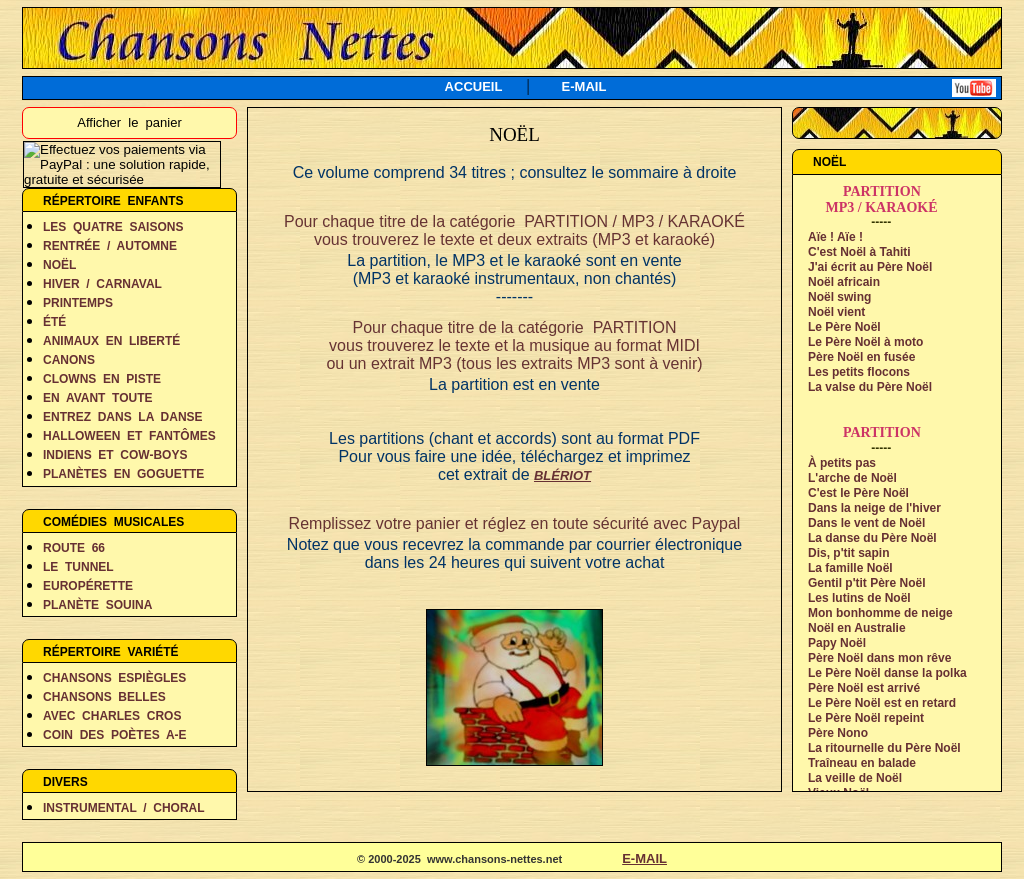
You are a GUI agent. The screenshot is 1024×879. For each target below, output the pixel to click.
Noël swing (839, 297)
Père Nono (838, 733)
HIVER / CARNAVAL (102, 284)
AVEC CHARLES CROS (112, 716)
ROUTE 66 (74, 548)
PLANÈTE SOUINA (97, 605)
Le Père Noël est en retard (882, 703)
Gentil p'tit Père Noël (867, 583)
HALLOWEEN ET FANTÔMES (129, 436)
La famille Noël (850, 568)
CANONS (69, 360)
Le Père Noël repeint (866, 718)
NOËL (59, 265)
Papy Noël (837, 643)
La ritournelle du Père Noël (884, 748)
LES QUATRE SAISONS (113, 227)
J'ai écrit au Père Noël (870, 267)
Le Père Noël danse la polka (887, 673)
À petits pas (842, 463)
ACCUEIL (474, 86)
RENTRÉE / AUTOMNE (110, 246)
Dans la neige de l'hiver (874, 508)
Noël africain (844, 282)
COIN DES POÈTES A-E (115, 735)
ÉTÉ (54, 322)
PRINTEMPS (78, 303)
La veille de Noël (855, 778)
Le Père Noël (844, 327)
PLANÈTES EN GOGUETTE (123, 474)
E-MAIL (584, 86)
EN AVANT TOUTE (98, 398)
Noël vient (836, 312)
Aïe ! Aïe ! (835, 237)
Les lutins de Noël (859, 598)
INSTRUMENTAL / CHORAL (124, 808)
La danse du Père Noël (872, 538)
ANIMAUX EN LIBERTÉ (111, 341)
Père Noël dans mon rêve (879, 658)
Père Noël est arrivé (864, 688)
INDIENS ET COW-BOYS (115, 455)
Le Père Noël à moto (865, 342)
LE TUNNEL (78, 567)
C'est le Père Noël (858, 493)
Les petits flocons (859, 372)
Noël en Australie (857, 628)
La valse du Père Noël (870, 387)
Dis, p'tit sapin (849, 553)
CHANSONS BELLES (104, 697)
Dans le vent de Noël (866, 523)
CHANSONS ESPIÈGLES (114, 678)
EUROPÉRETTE (88, 586)
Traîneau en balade (862, 763)
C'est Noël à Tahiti (859, 252)
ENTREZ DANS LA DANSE (123, 417)
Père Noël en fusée (861, 357)
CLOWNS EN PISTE (102, 379)
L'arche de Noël (852, 478)
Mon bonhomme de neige (880, 613)
